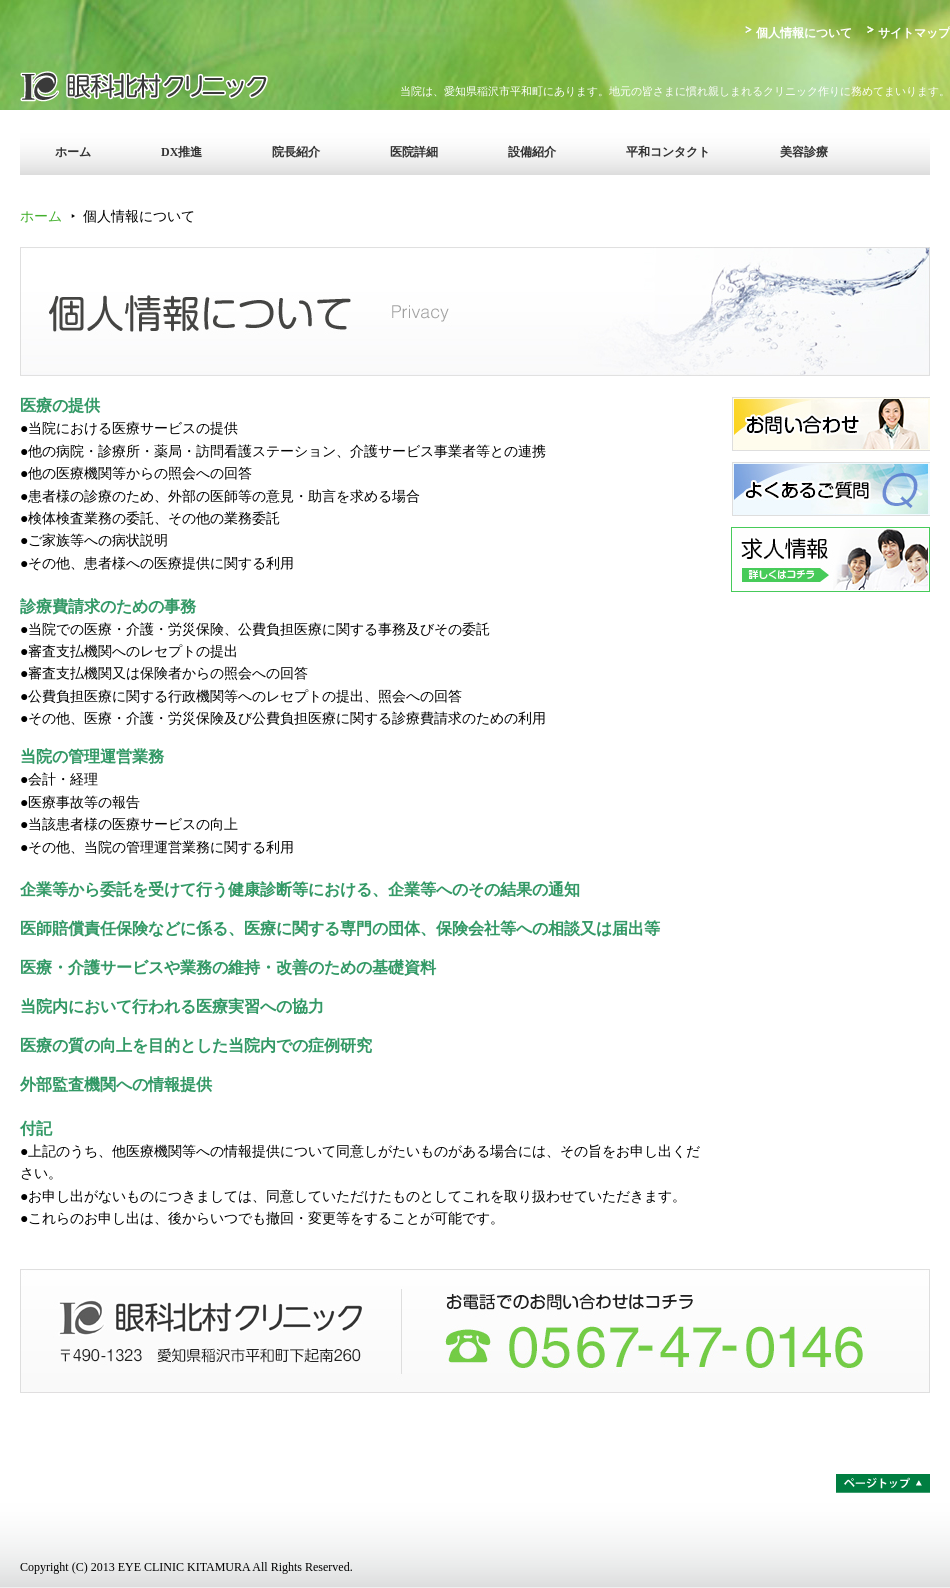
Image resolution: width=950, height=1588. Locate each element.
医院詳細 (414, 152)
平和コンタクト (668, 152)
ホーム (73, 152)
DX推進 (181, 152)
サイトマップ (914, 33)
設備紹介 (532, 152)
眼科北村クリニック (195, 85)
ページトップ (883, 1483)
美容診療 (804, 152)
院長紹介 (296, 152)
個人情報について (804, 33)
